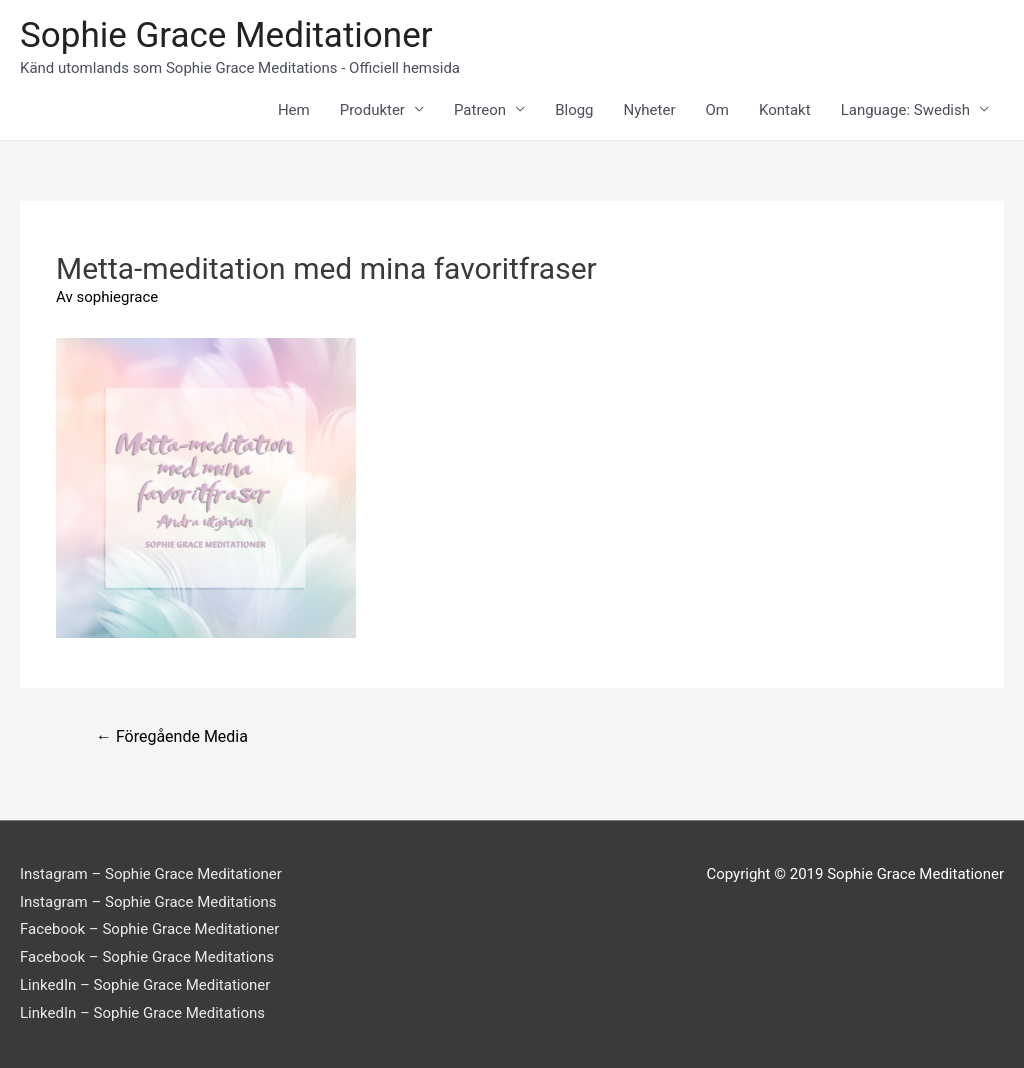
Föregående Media (172, 736)
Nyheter (650, 110)
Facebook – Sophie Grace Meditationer (149, 929)
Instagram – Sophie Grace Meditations (148, 902)
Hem (294, 110)
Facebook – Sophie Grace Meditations (147, 957)
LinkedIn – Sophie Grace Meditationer (145, 985)
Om (717, 110)
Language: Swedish (905, 110)
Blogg (574, 110)
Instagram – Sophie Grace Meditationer (151, 874)
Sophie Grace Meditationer (226, 35)
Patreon (480, 110)
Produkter (372, 110)
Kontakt (785, 110)
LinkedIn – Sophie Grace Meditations (142, 1013)
